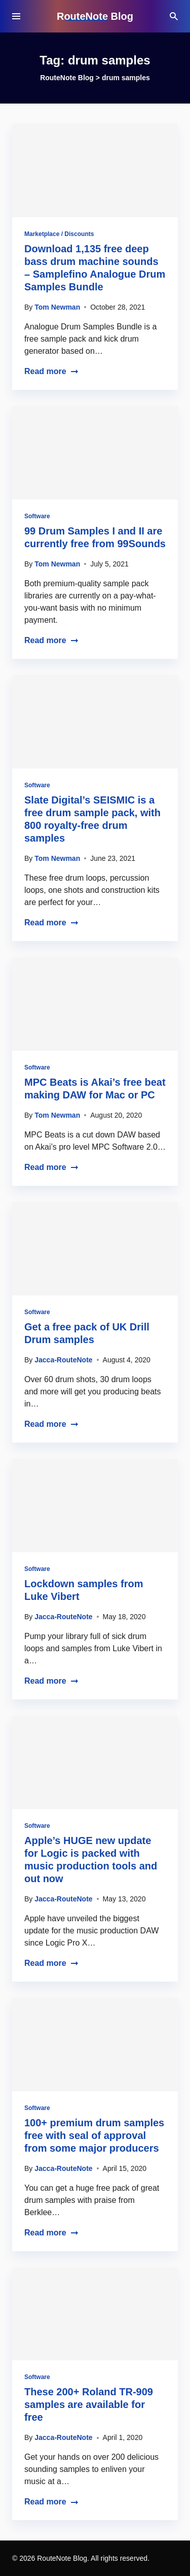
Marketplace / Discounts (59, 234)
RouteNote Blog (95, 16)
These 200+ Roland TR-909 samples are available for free (88, 2404)
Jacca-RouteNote (63, 1360)
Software (37, 516)
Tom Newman (57, 307)
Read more (51, 371)
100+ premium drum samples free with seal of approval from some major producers (94, 2135)
